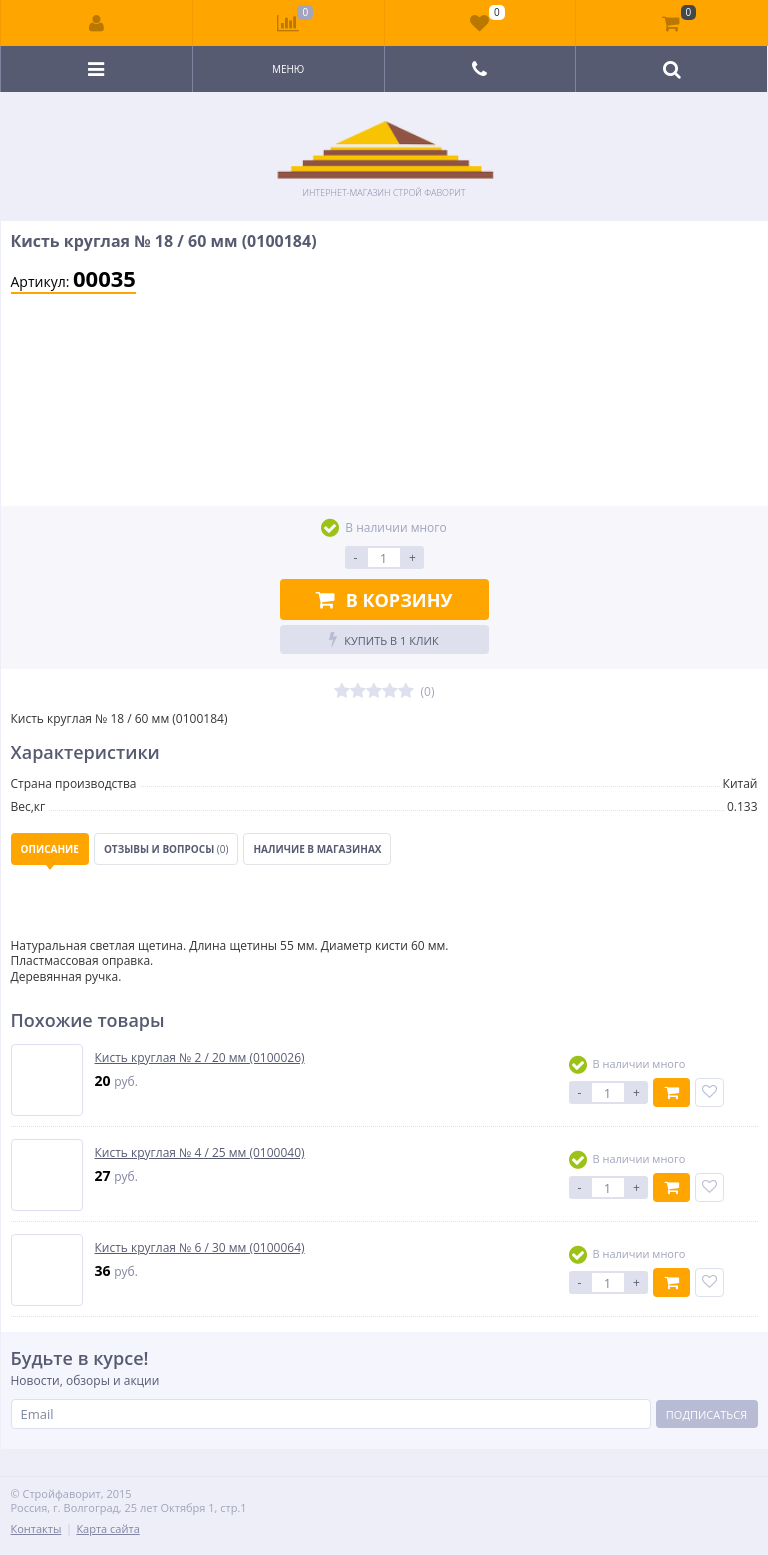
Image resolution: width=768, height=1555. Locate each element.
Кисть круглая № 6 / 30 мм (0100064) (200, 1248)
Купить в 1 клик (383, 639)
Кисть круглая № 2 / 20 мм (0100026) (200, 1058)
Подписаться (706, 1414)
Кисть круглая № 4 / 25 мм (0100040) (200, 1153)
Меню (288, 69)
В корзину (384, 600)
